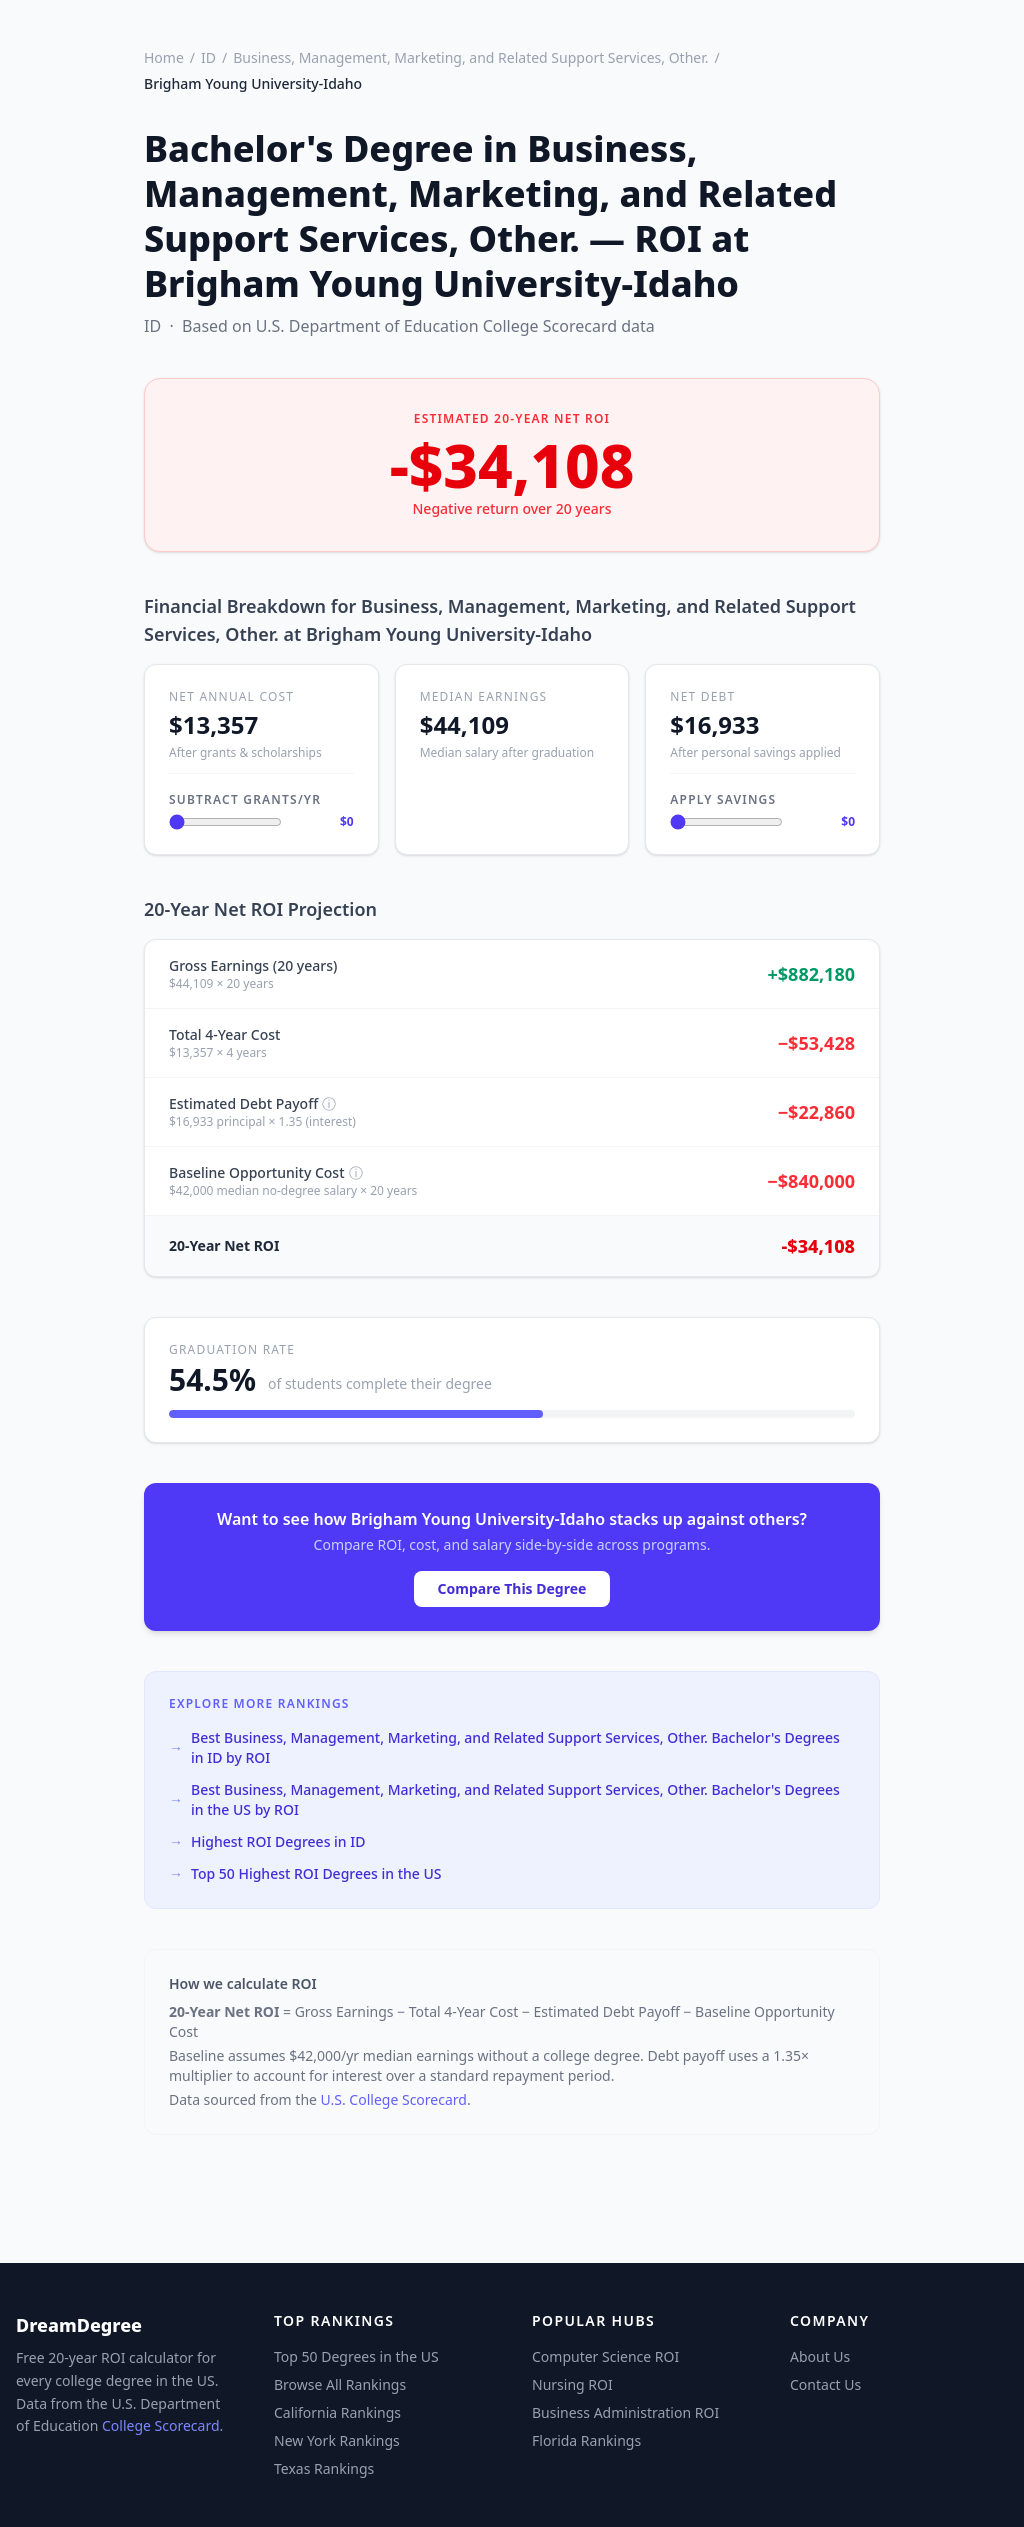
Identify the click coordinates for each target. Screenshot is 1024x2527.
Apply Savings (723, 799)
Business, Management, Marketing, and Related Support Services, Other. (470, 57)
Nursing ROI (572, 2384)
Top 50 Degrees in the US (356, 2356)
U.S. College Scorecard (394, 2099)
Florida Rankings (586, 2440)
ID (208, 57)
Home (164, 57)
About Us (820, 2356)
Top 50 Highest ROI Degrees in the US (305, 1874)
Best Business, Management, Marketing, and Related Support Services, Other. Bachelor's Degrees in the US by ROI (504, 1799)
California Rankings (337, 2412)
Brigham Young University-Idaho (253, 83)
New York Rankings (337, 2440)
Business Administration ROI (625, 2412)
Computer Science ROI (605, 2356)
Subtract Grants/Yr (245, 799)
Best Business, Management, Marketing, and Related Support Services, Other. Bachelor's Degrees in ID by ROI (504, 1747)
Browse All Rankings (340, 2384)
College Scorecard (161, 2425)
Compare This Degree (512, 1588)
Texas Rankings (324, 2468)
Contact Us (825, 2384)
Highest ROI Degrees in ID (267, 1842)
